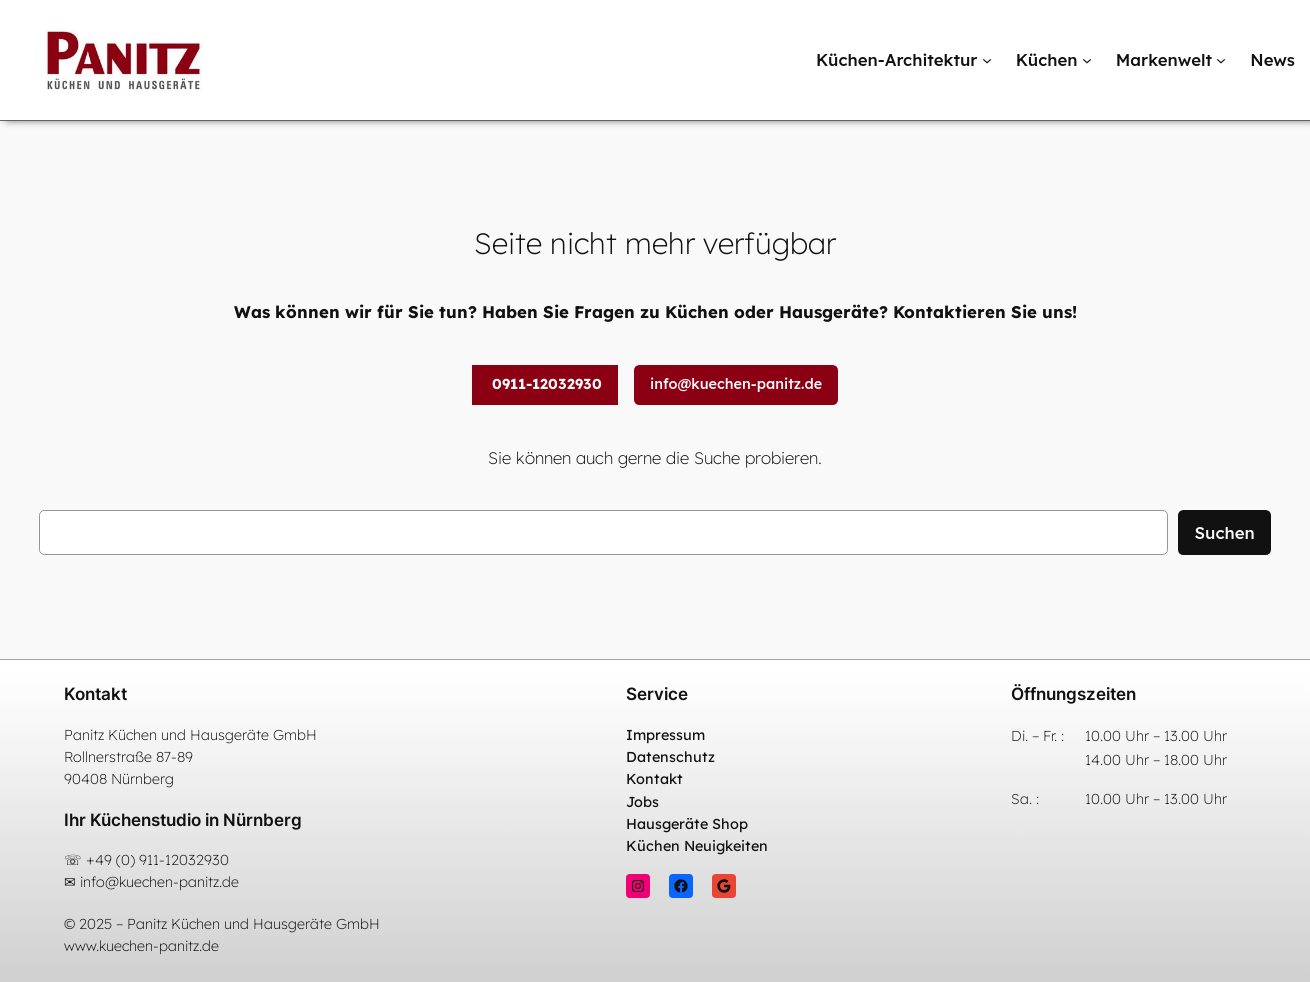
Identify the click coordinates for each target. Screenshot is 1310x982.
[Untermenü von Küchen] (1087, 60)
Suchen (1224, 532)
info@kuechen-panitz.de (736, 384)
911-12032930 (184, 860)
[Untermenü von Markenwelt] (1221, 60)
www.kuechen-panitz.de (141, 946)
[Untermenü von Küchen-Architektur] (987, 60)
